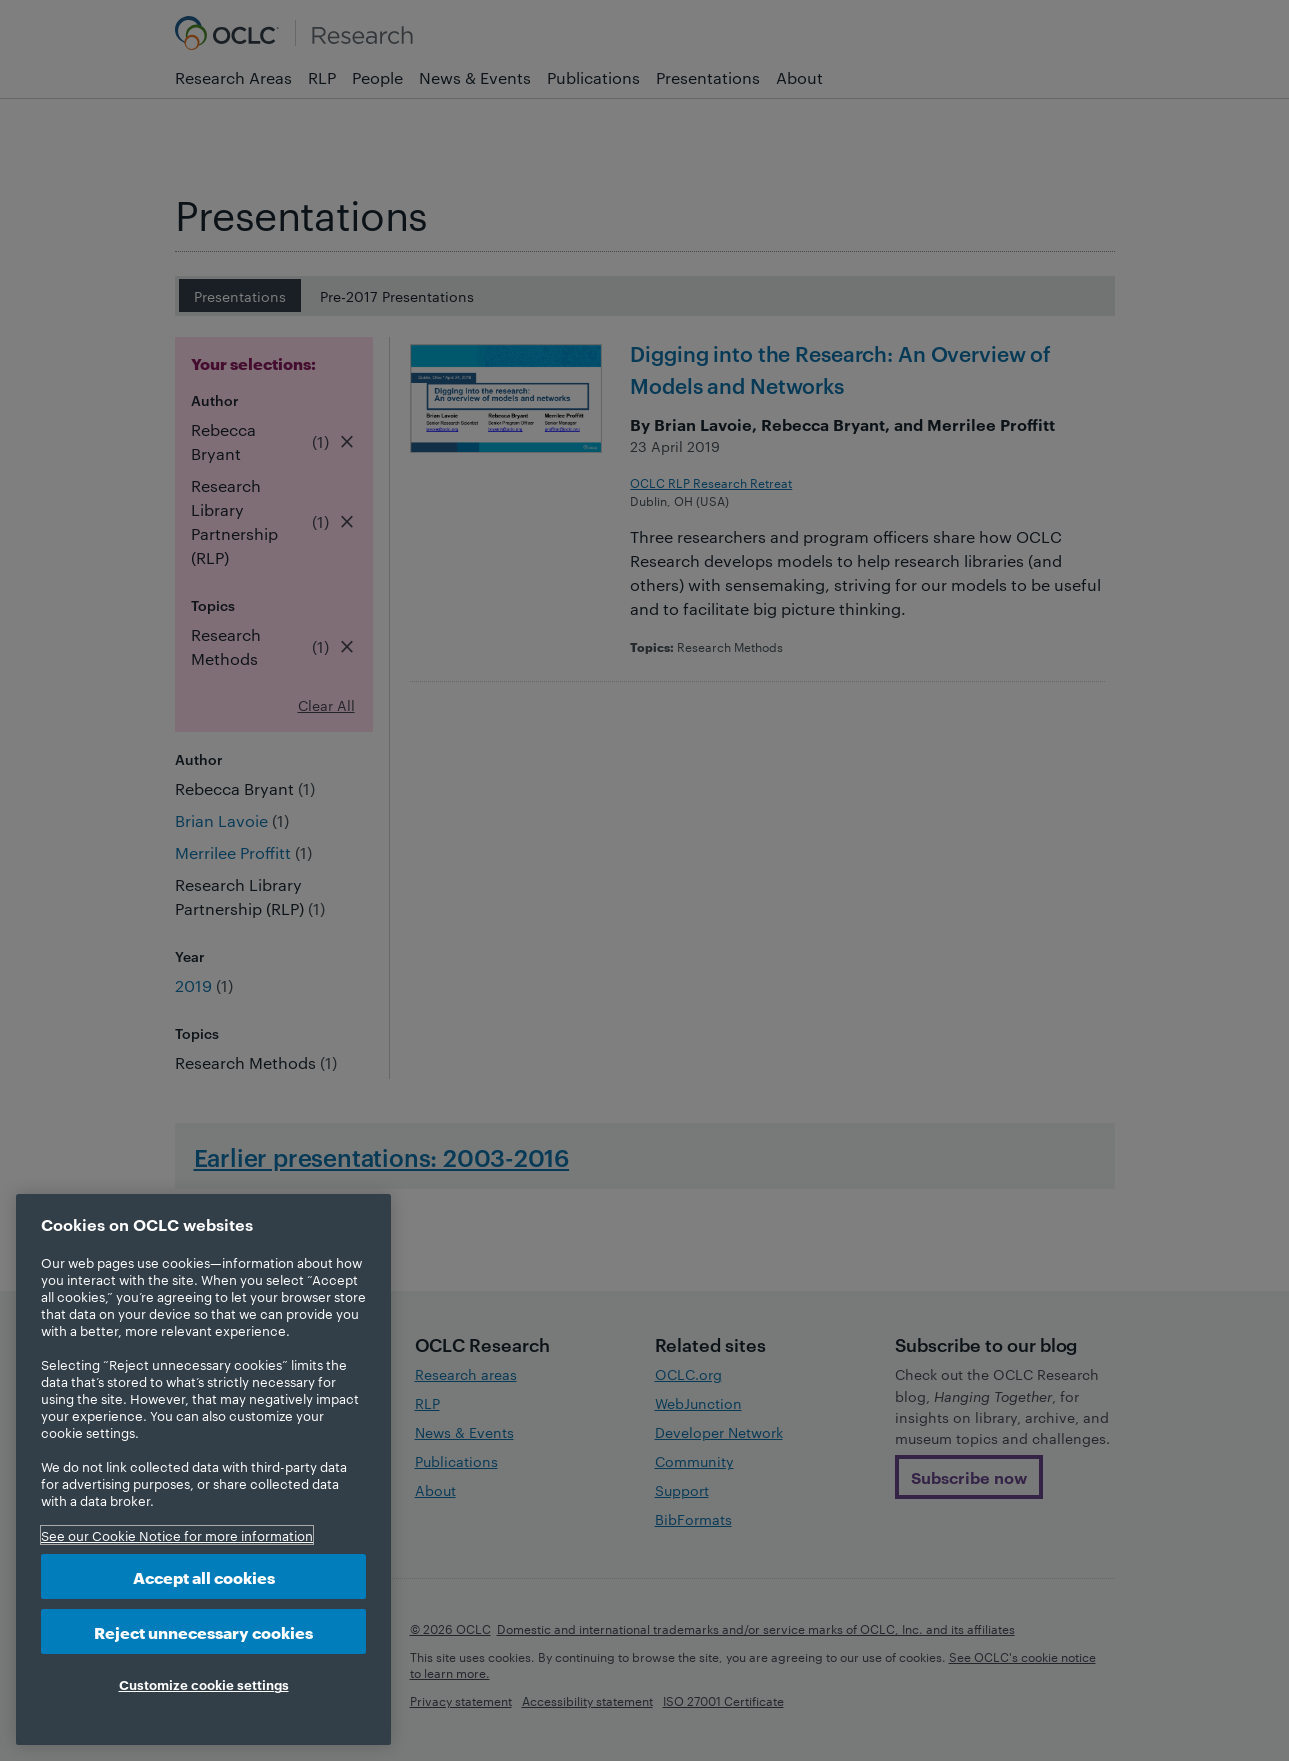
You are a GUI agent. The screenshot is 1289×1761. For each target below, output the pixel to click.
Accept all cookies (204, 1576)
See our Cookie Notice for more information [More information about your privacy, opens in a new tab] (177, 1535)
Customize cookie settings (204, 1684)
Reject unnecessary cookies (203, 1631)
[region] (203, 1469)
